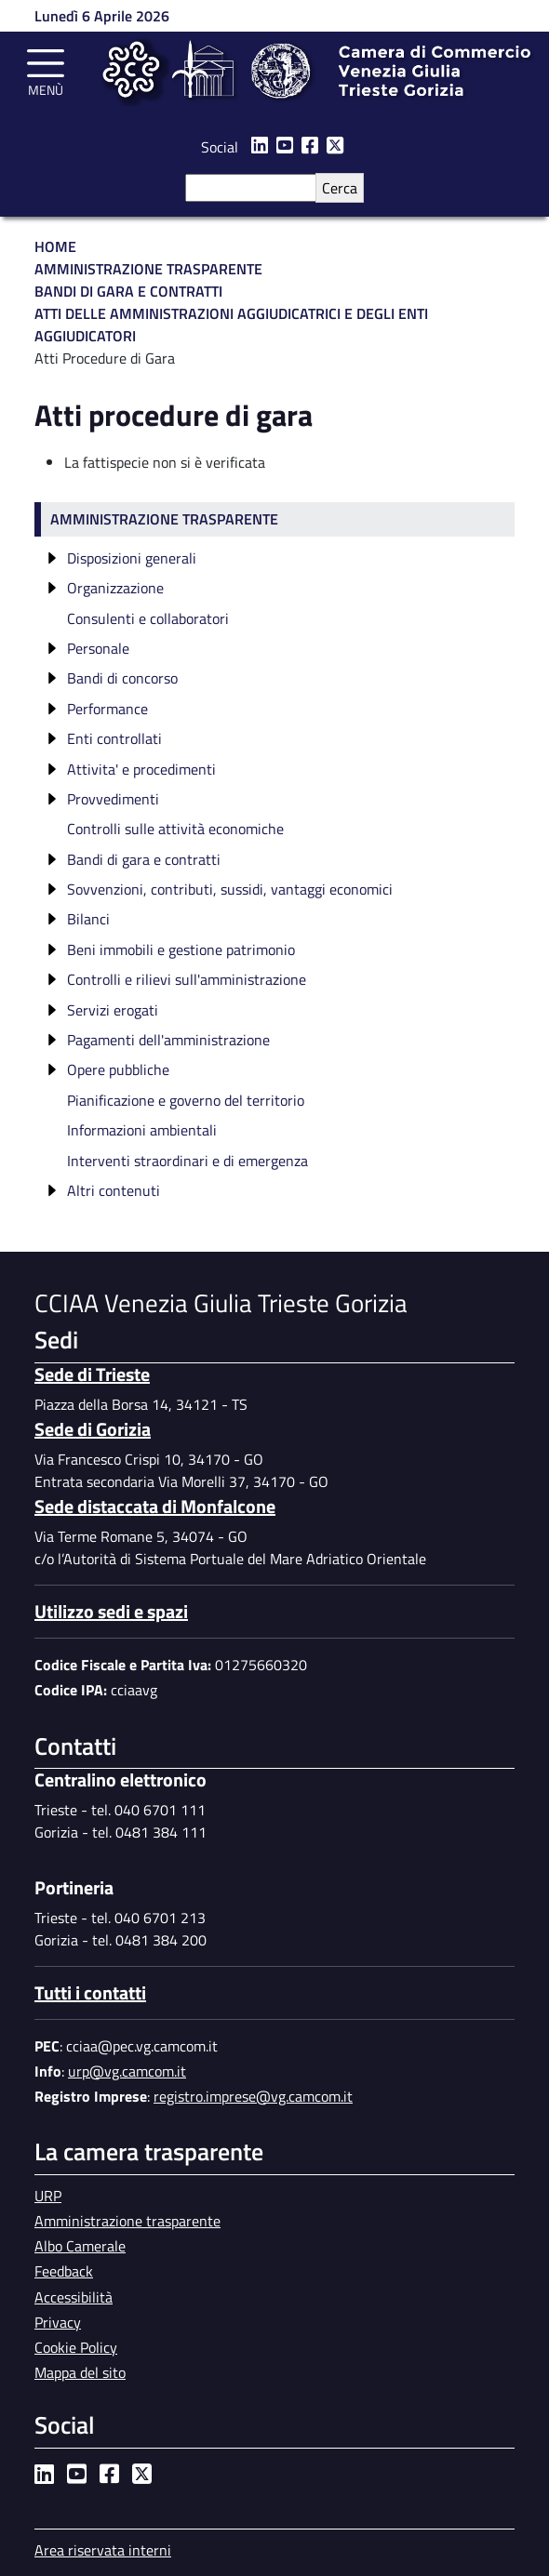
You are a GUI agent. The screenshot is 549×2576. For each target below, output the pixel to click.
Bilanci (88, 919)
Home (55, 246)
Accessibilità (73, 2297)
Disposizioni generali (131, 558)
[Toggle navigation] (45, 69)
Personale (98, 648)
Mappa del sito (80, 2372)
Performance (107, 708)
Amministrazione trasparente (164, 519)
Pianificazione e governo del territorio (185, 1100)
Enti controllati (114, 738)
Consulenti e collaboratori (148, 618)
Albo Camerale (80, 2246)
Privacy (57, 2322)
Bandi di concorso (122, 678)
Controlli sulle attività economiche (175, 828)
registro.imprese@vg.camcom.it (253, 2096)
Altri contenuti (113, 1190)
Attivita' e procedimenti (141, 769)
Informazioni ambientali (142, 1130)
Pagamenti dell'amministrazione (168, 1040)
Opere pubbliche (118, 1069)
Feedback (63, 2271)
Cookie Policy (75, 2347)
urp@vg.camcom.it (127, 2071)
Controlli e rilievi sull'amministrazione (186, 979)
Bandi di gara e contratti (144, 859)
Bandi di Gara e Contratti (128, 291)
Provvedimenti (113, 799)
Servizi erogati (112, 1010)
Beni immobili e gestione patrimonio (181, 949)
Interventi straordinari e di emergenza (187, 1160)
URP (47, 2195)
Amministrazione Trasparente (148, 269)
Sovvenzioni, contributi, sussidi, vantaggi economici (230, 889)
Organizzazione (115, 588)
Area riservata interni (102, 2550)
